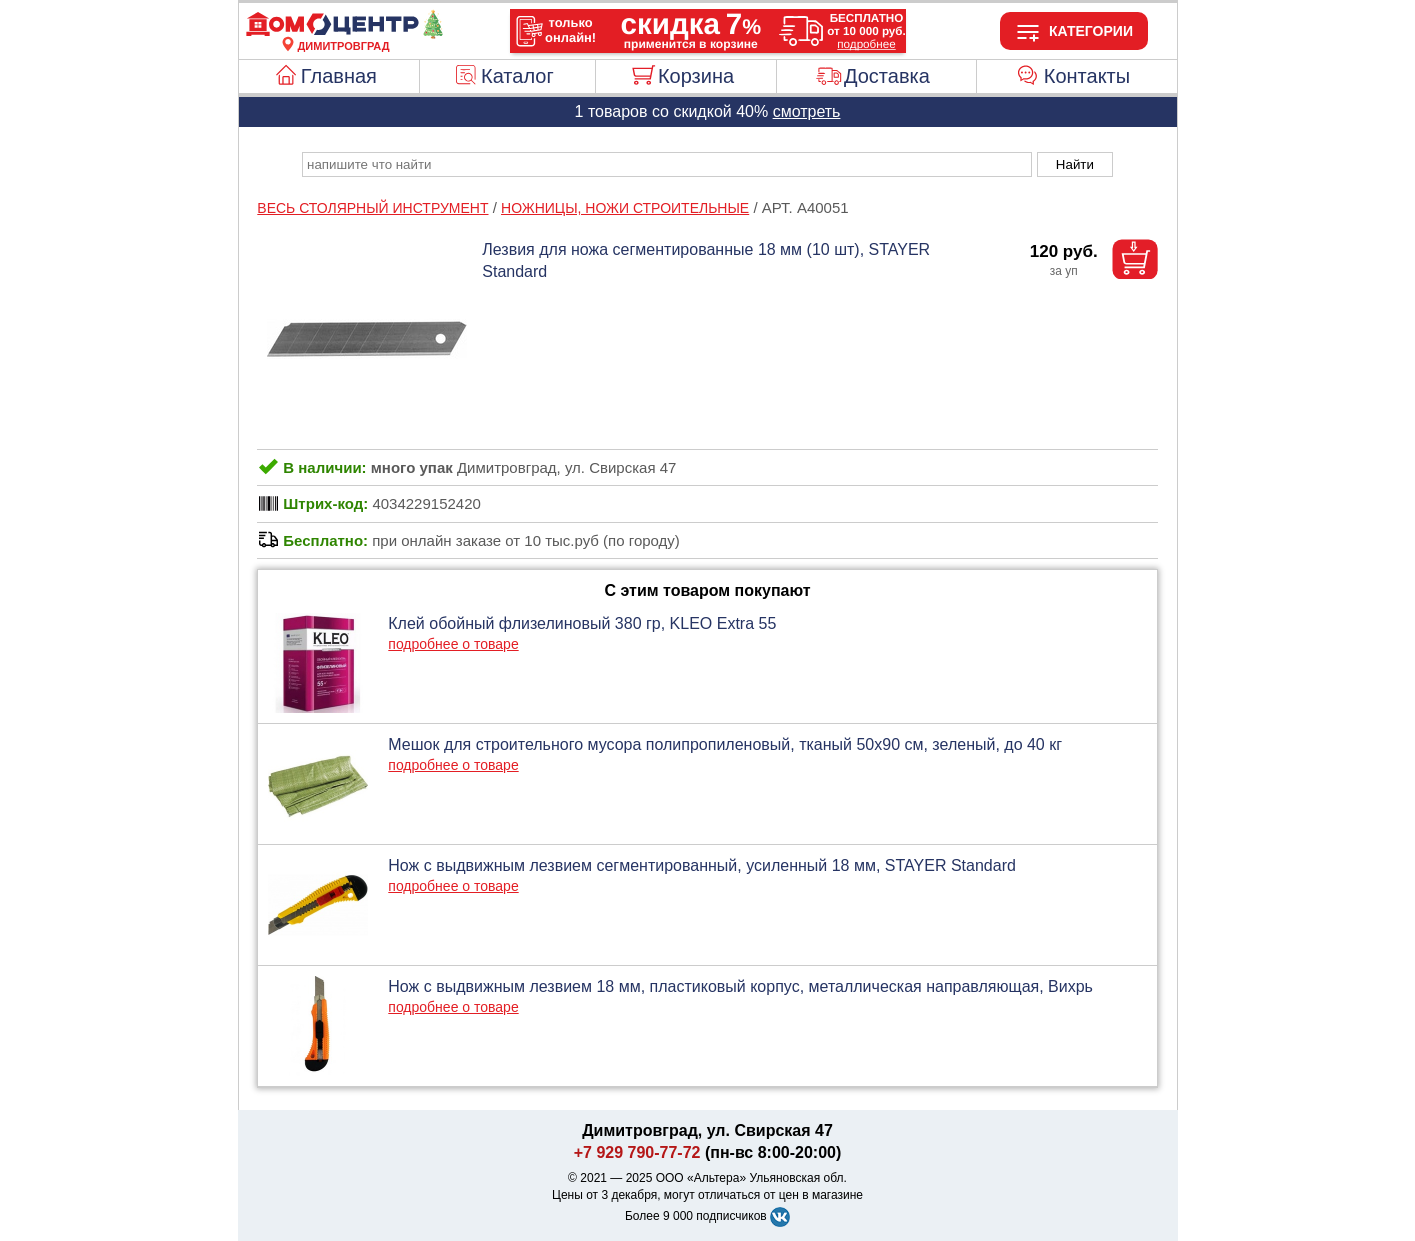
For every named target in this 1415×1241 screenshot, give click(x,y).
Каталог (517, 76)
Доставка (887, 76)
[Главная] (344, 34)
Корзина (696, 76)
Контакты (1087, 76)
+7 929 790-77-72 (637, 1152)
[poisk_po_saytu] (667, 164)
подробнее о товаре (453, 644)
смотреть (807, 111)
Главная (339, 76)
